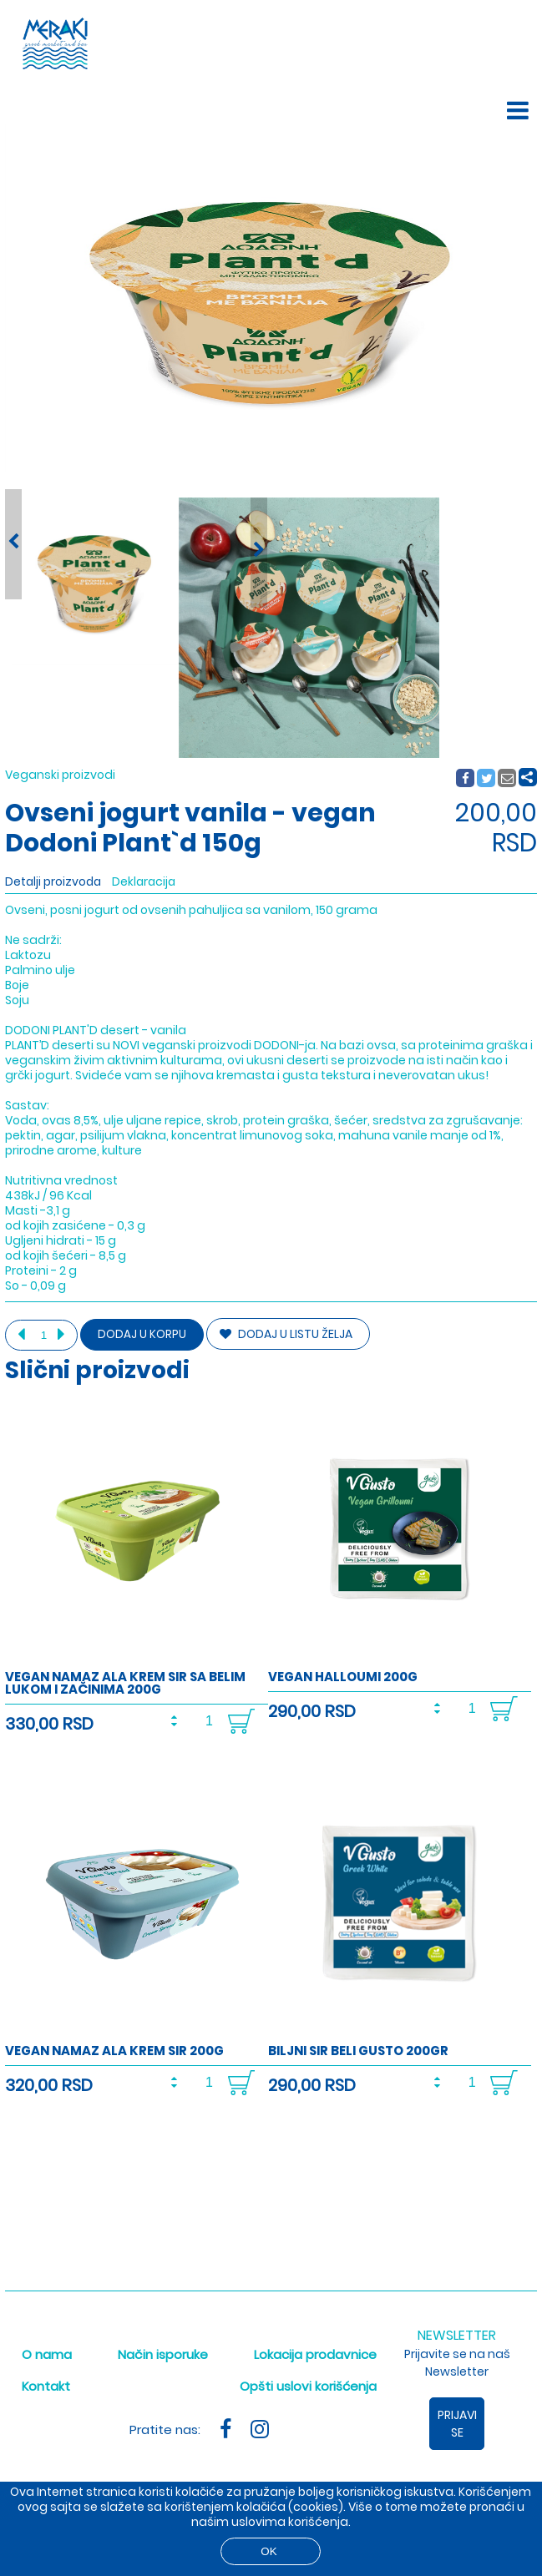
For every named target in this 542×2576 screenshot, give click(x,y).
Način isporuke (163, 2354)
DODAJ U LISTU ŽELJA (286, 1334)
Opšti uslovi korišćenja (308, 2386)
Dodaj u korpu (142, 1334)
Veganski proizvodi (60, 774)
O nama (47, 2354)
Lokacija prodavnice (315, 2354)
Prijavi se (457, 2424)
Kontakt (46, 2386)
